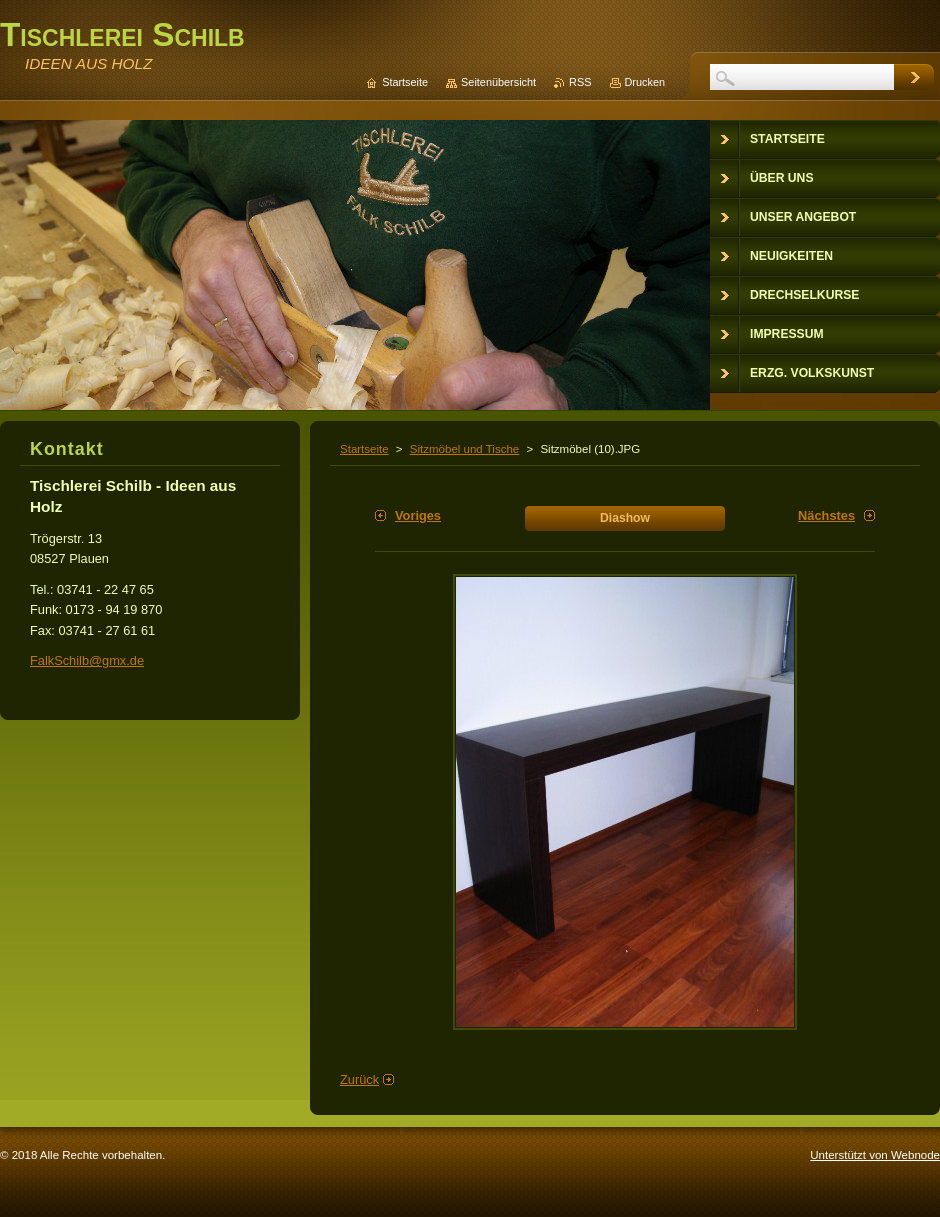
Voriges (418, 515)
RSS (580, 82)
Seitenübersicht (498, 82)
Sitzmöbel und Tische (464, 449)
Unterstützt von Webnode (875, 1155)
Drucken (645, 82)
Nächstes (826, 515)
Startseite (364, 449)
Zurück (359, 1079)
